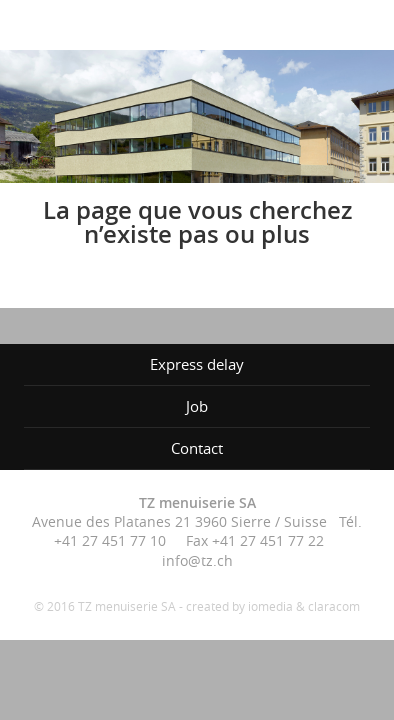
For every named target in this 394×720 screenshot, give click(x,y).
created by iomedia (239, 606)
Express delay (197, 364)
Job (197, 406)
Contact (197, 448)
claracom (334, 606)
